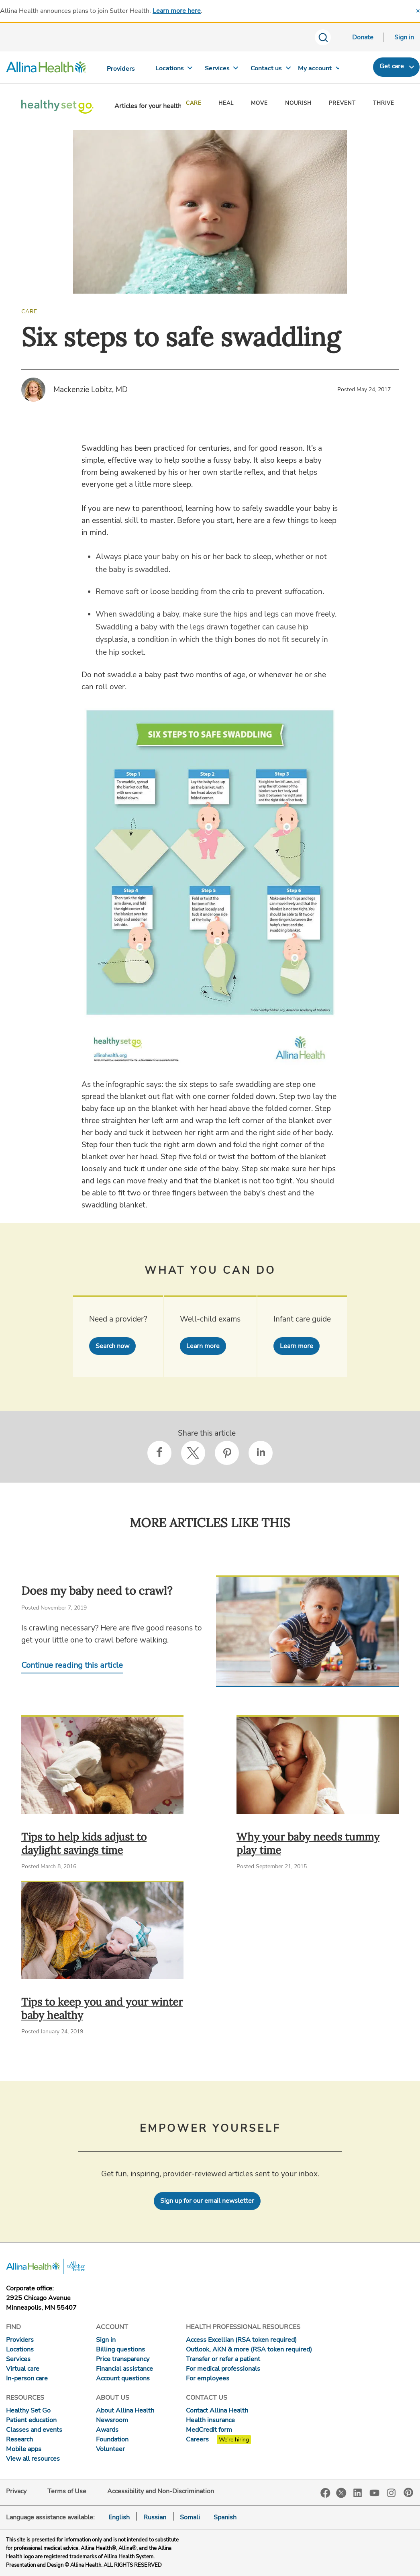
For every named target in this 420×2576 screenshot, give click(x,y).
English (119, 2517)
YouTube (374, 2492)
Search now (112, 1346)
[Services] (218, 70)
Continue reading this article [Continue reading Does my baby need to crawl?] (72, 1665)
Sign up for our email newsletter (207, 2200)
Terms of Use (66, 2491)
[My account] (315, 70)
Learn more (203, 1346)
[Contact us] (267, 70)
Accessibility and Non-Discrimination (160, 2491)
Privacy (16, 2491)
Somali (190, 2517)
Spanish (225, 2517)
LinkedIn (357, 2492)
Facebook (325, 2493)
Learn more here (177, 10)
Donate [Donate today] (362, 37)
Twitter (341, 2493)
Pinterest (408, 2492)
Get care (391, 66)
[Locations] (169, 70)
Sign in (404, 37)
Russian (154, 2517)
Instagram (391, 2492)
